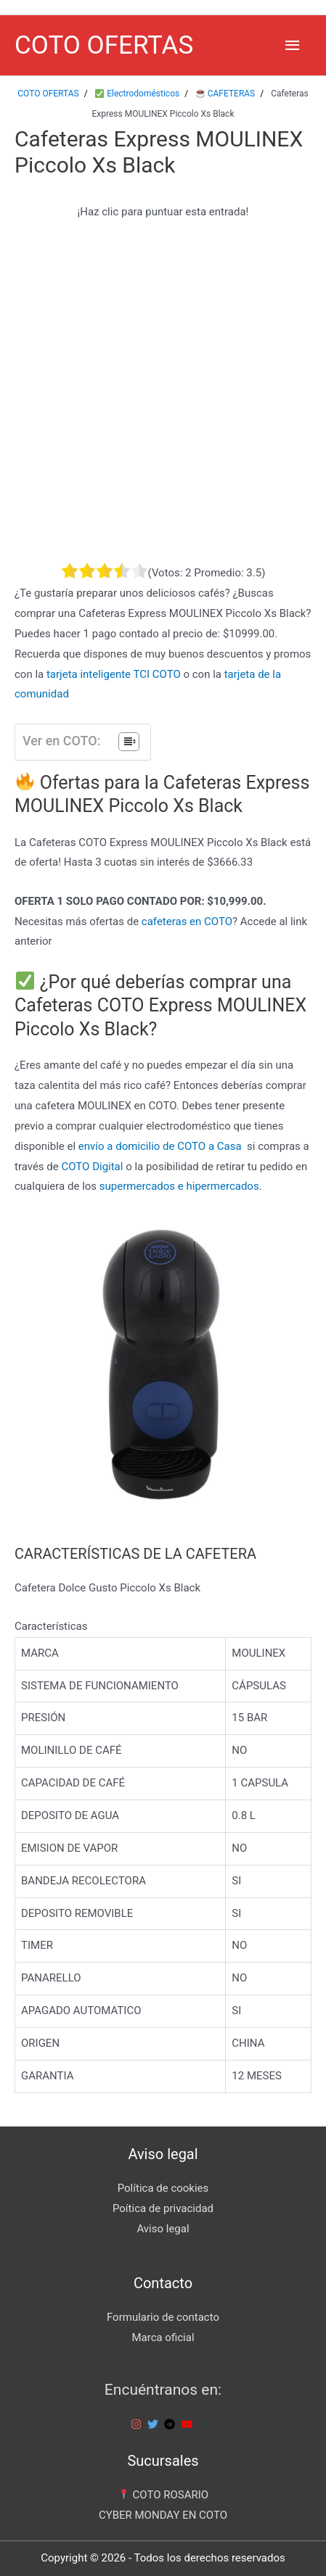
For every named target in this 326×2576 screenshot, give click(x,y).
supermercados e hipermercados (179, 1186)
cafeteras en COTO (187, 921)
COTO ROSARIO (163, 2494)
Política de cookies (163, 2188)
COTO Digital (92, 1166)
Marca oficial (162, 2337)
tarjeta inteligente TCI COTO (113, 674)
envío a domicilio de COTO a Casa (160, 1146)
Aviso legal (162, 2228)
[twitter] (154, 2424)
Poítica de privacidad (163, 2208)
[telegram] (171, 2424)
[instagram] (138, 2424)
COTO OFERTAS (104, 45)
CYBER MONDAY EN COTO (163, 2515)
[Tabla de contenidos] (128, 741)
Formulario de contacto (163, 2317)
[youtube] (189, 2424)
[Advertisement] (163, 392)
